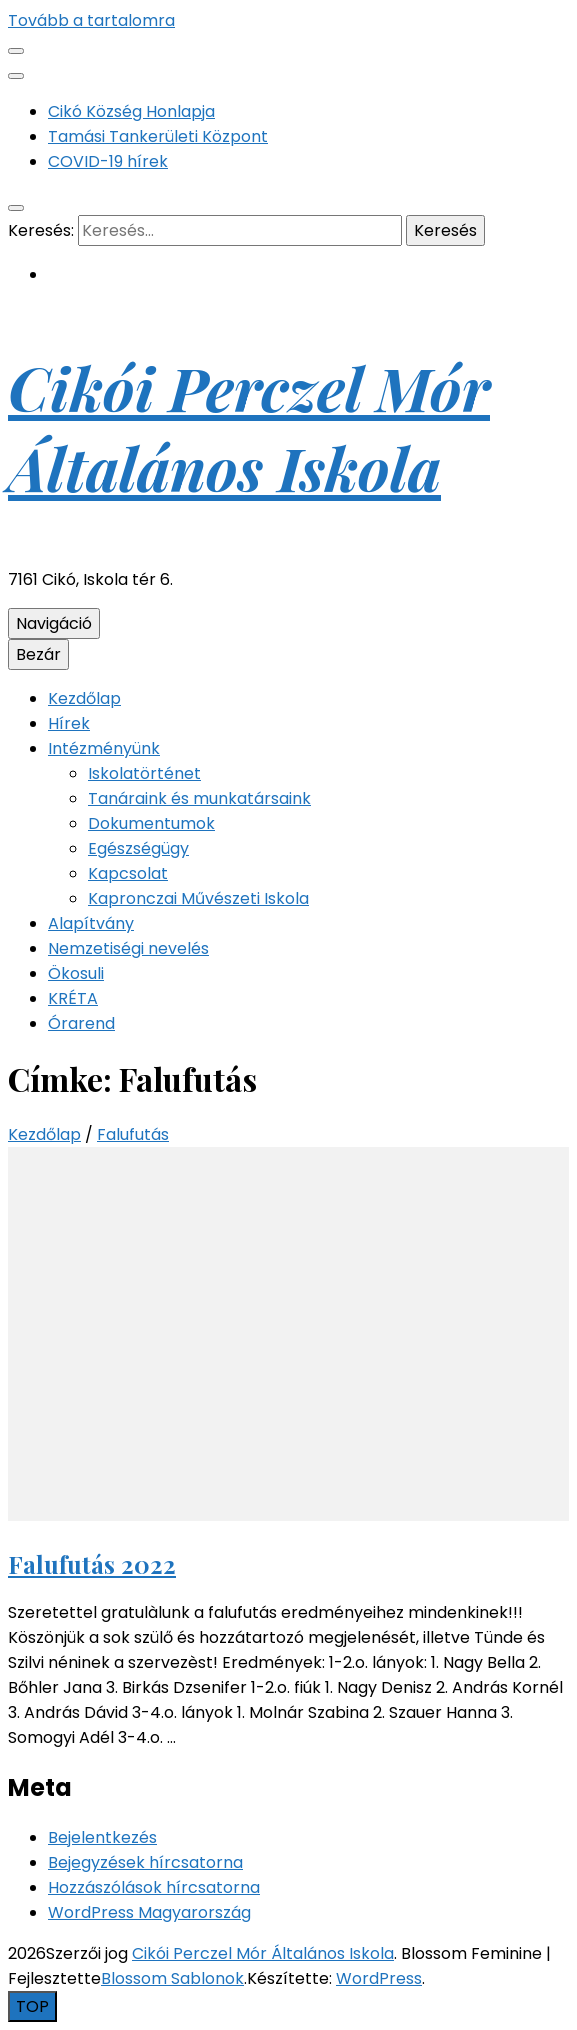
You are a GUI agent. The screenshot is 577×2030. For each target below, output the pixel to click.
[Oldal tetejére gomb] (32, 2006)
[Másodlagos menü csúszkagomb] (16, 51)
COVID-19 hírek (108, 161)
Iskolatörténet (144, 773)
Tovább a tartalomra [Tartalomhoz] (91, 20)
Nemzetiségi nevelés (128, 948)
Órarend (81, 1023)
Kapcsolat (128, 873)
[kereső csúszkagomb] (16, 208)
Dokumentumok (151, 823)
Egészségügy (138, 848)
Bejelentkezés (102, 1837)
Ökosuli (76, 973)
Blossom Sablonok (172, 1978)
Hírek (69, 723)
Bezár (38, 654)
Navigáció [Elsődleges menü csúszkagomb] (54, 623)
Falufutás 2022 (92, 1564)
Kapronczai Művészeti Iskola (198, 898)
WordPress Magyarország (149, 1912)
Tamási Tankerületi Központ (158, 136)
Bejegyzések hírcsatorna (145, 1862)
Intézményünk (104, 748)
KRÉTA (73, 998)
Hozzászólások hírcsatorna (154, 1887)
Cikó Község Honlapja (131, 111)
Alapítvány (91, 923)
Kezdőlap (84, 698)
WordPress (379, 1978)
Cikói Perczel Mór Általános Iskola (249, 427)
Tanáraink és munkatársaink (199, 798)
